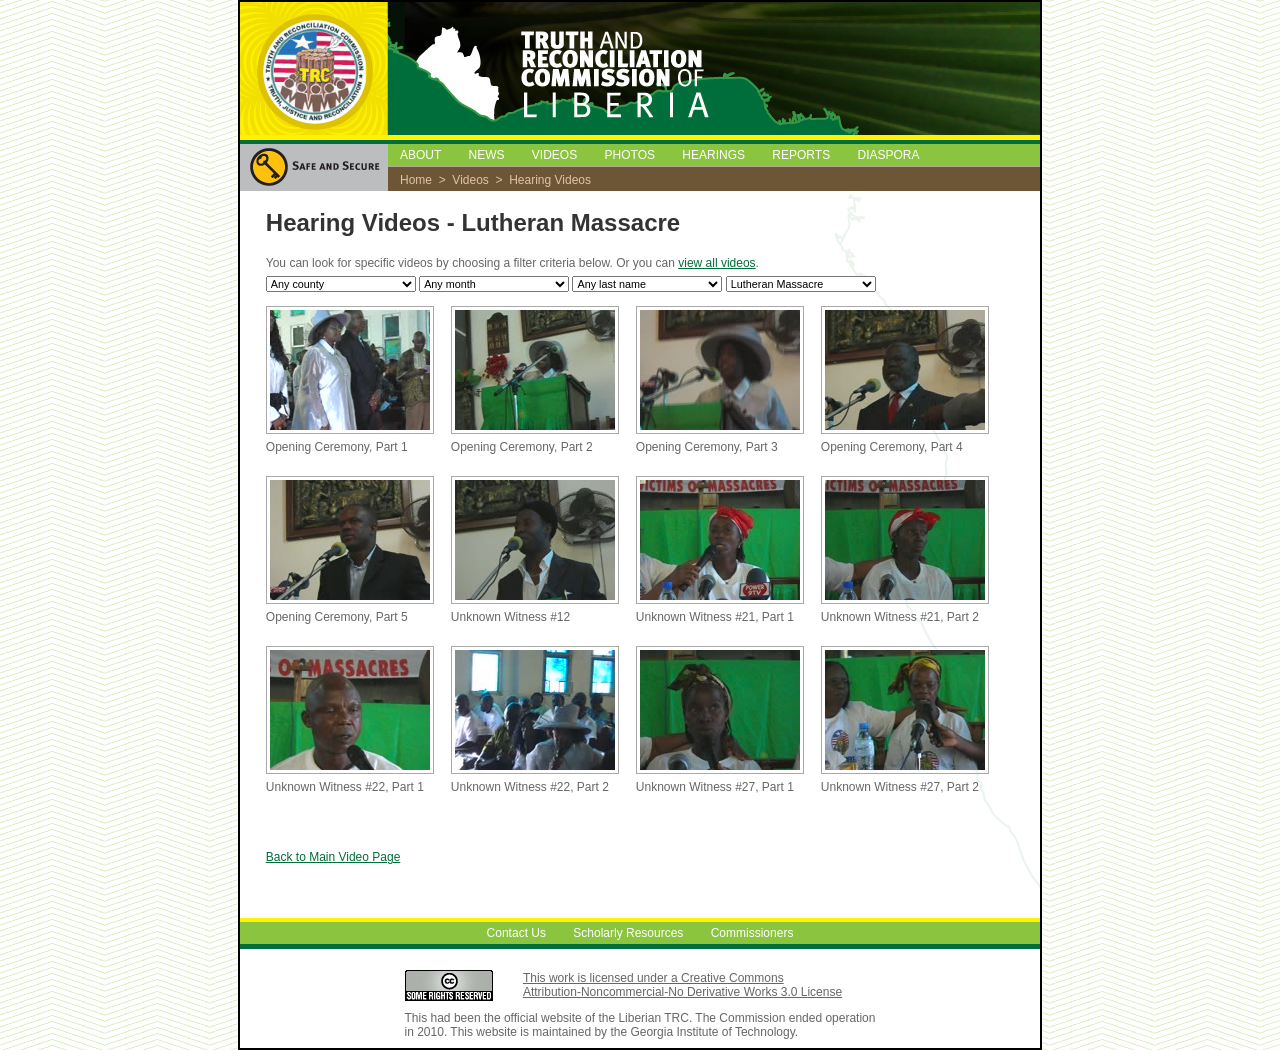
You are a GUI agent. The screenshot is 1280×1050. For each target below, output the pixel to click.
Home (416, 180)
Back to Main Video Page (333, 857)
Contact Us (516, 933)
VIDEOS (554, 155)
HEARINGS (713, 155)
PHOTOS (630, 155)
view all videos (716, 263)
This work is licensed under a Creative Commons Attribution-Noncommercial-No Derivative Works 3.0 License (682, 985)
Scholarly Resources (628, 933)
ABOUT (420, 155)
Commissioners (752, 933)
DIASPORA (889, 155)
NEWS (486, 155)
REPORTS (801, 155)
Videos (470, 180)
